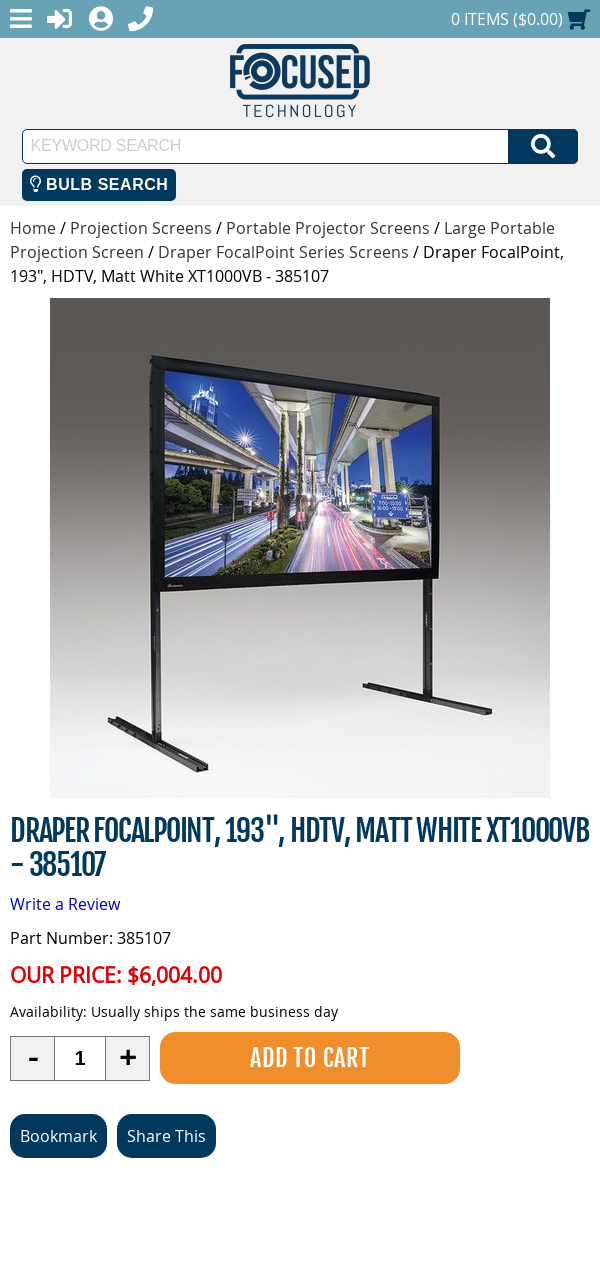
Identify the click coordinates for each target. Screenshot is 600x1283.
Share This (166, 1136)
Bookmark (58, 1136)
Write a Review (65, 904)
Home (33, 228)
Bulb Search (99, 184)
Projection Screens (141, 228)
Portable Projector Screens (328, 228)
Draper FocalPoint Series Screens (283, 252)
